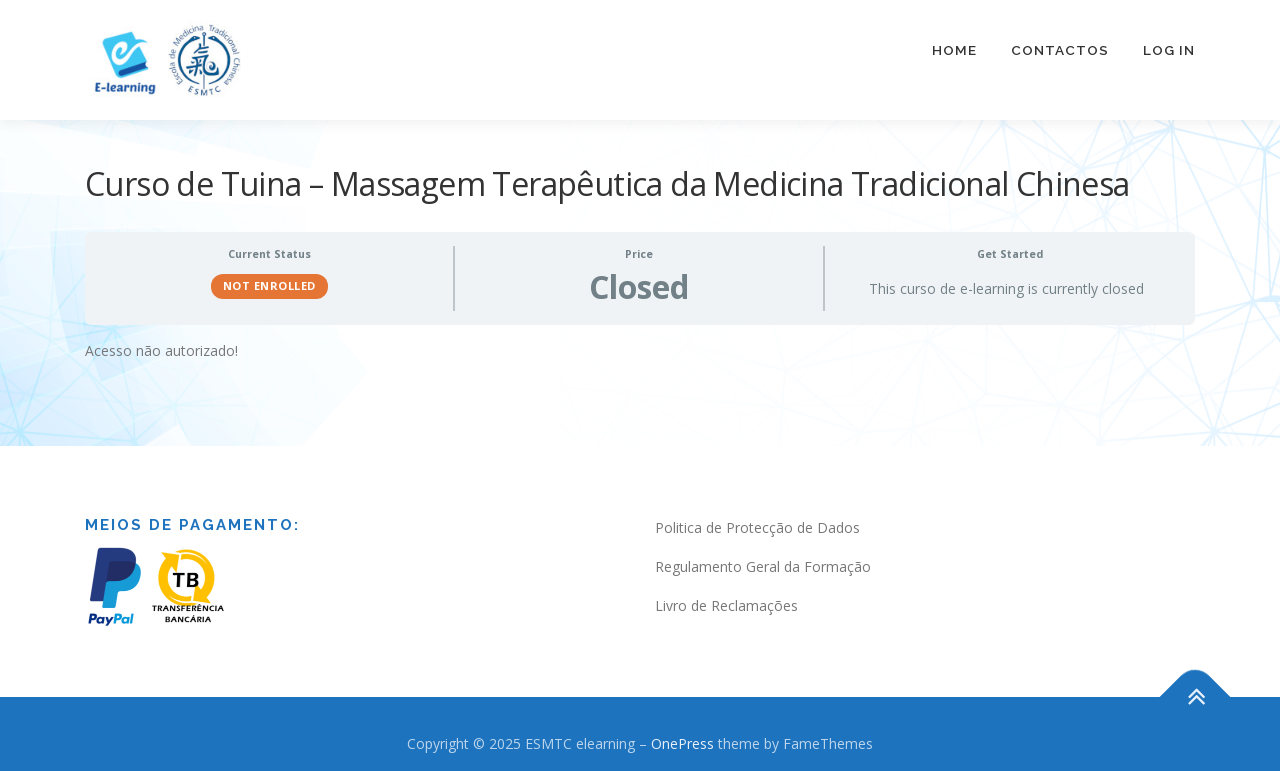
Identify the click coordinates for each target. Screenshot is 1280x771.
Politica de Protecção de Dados (757, 515)
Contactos (1060, 50)
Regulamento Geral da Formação (763, 554)
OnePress (682, 731)
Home (954, 50)
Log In (1169, 50)
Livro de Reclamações (726, 593)
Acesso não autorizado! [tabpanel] (161, 338)
